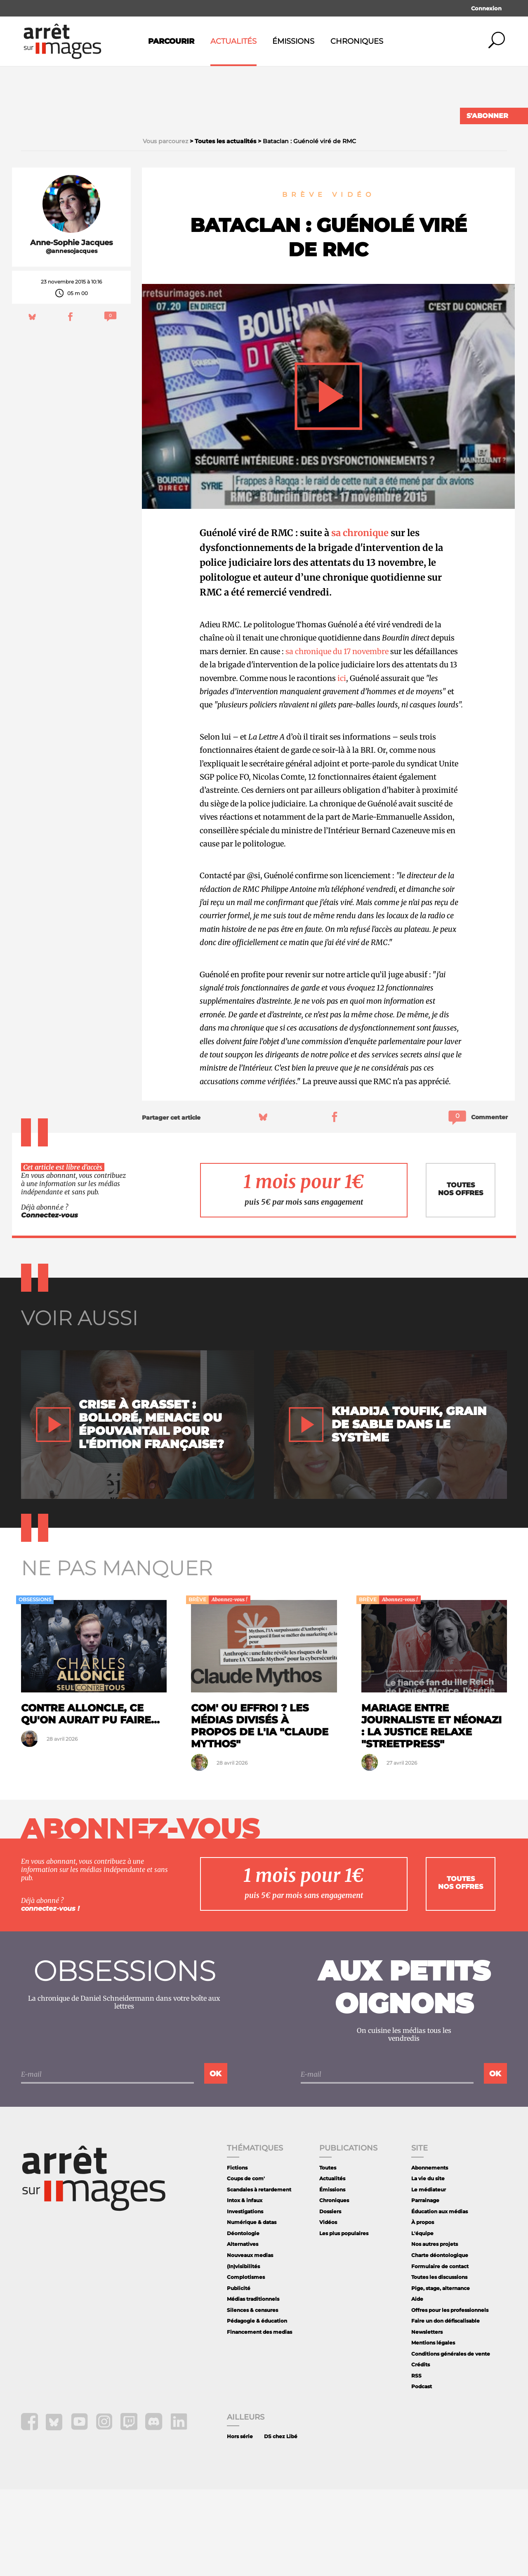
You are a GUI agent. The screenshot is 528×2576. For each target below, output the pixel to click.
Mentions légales (433, 2429)
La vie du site (428, 2265)
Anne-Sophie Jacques (71, 329)
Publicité (238, 2375)
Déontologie (243, 2320)
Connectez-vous (49, 1302)
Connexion (486, 8)
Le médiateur (428, 2276)
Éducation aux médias (439, 2298)
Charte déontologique (439, 2342)
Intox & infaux (244, 2287)
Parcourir (171, 41)
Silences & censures (252, 2397)
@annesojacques (71, 337)
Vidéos (328, 2309)
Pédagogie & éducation (257, 2407)
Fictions (237, 2254)
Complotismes (246, 2364)
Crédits (420, 2451)
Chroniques (356, 41)
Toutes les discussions (439, 2364)
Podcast (421, 2473)
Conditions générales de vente (450, 2440)
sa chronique (360, 619)
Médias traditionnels (253, 2385)
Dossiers (330, 2298)
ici (341, 765)
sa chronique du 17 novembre (337, 738)
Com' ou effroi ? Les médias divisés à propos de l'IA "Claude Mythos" (259, 1812)
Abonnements (429, 2254)
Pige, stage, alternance (440, 2375)
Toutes (327, 2254)
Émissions (293, 41)
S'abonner (487, 116)
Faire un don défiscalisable (445, 2407)
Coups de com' (246, 2265)
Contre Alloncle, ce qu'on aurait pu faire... (90, 1801)
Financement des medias (259, 2418)
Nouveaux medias (250, 2342)
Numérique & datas (251, 2309)
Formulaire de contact (440, 2353)
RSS (416, 2462)
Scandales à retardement (259, 2276)
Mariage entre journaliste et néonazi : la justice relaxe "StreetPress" (431, 1812)
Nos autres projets (434, 2331)
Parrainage (425, 2287)
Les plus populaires (343, 2320)
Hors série (240, 2523)
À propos (422, 2309)
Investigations (245, 2298)
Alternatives (242, 2331)
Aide (417, 2385)
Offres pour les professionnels (449, 2397)
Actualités (233, 41)
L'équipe (422, 2320)
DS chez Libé (280, 2523)
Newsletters (427, 2418)
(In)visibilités (243, 2353)
